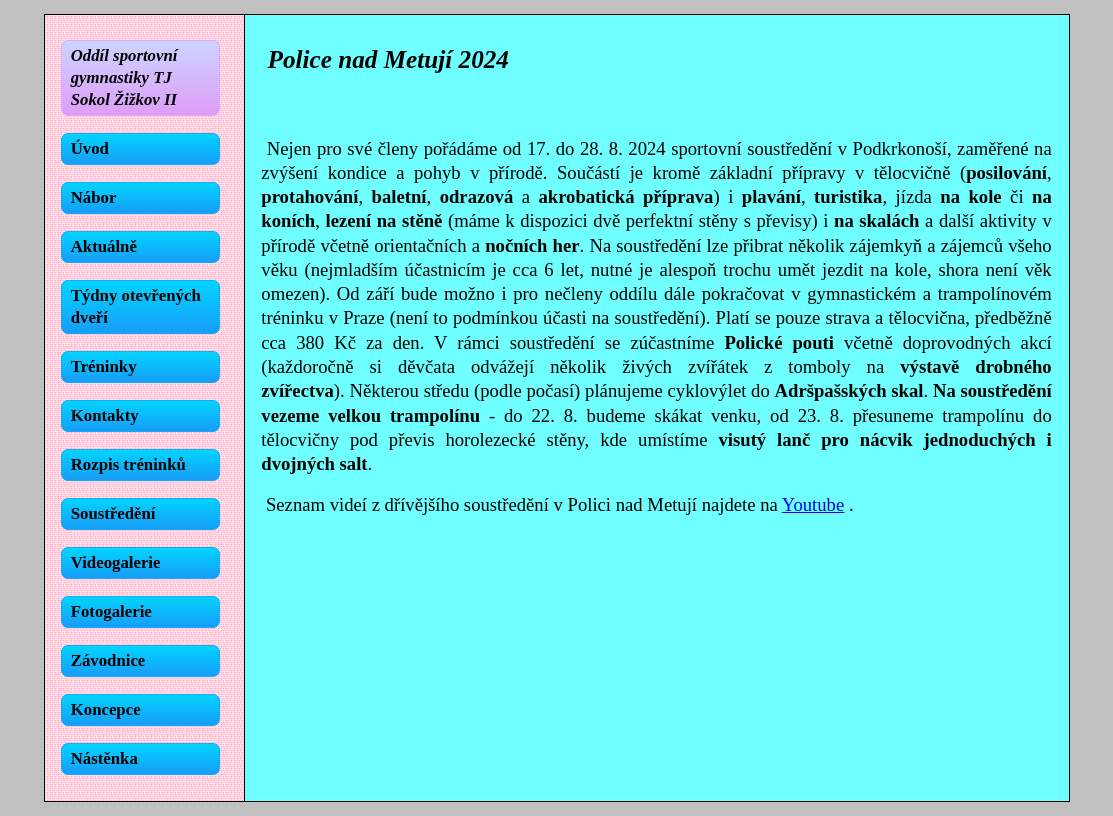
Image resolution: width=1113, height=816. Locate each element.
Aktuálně (104, 246)
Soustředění (113, 513)
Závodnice (108, 660)
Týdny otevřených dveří (136, 306)
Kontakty (105, 415)
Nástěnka (104, 758)
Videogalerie (116, 562)
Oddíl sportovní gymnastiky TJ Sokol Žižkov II (124, 77)
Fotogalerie (111, 611)
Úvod (90, 148)
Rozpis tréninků (128, 464)
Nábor (94, 197)
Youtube (813, 504)
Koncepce (106, 709)
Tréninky (104, 366)
